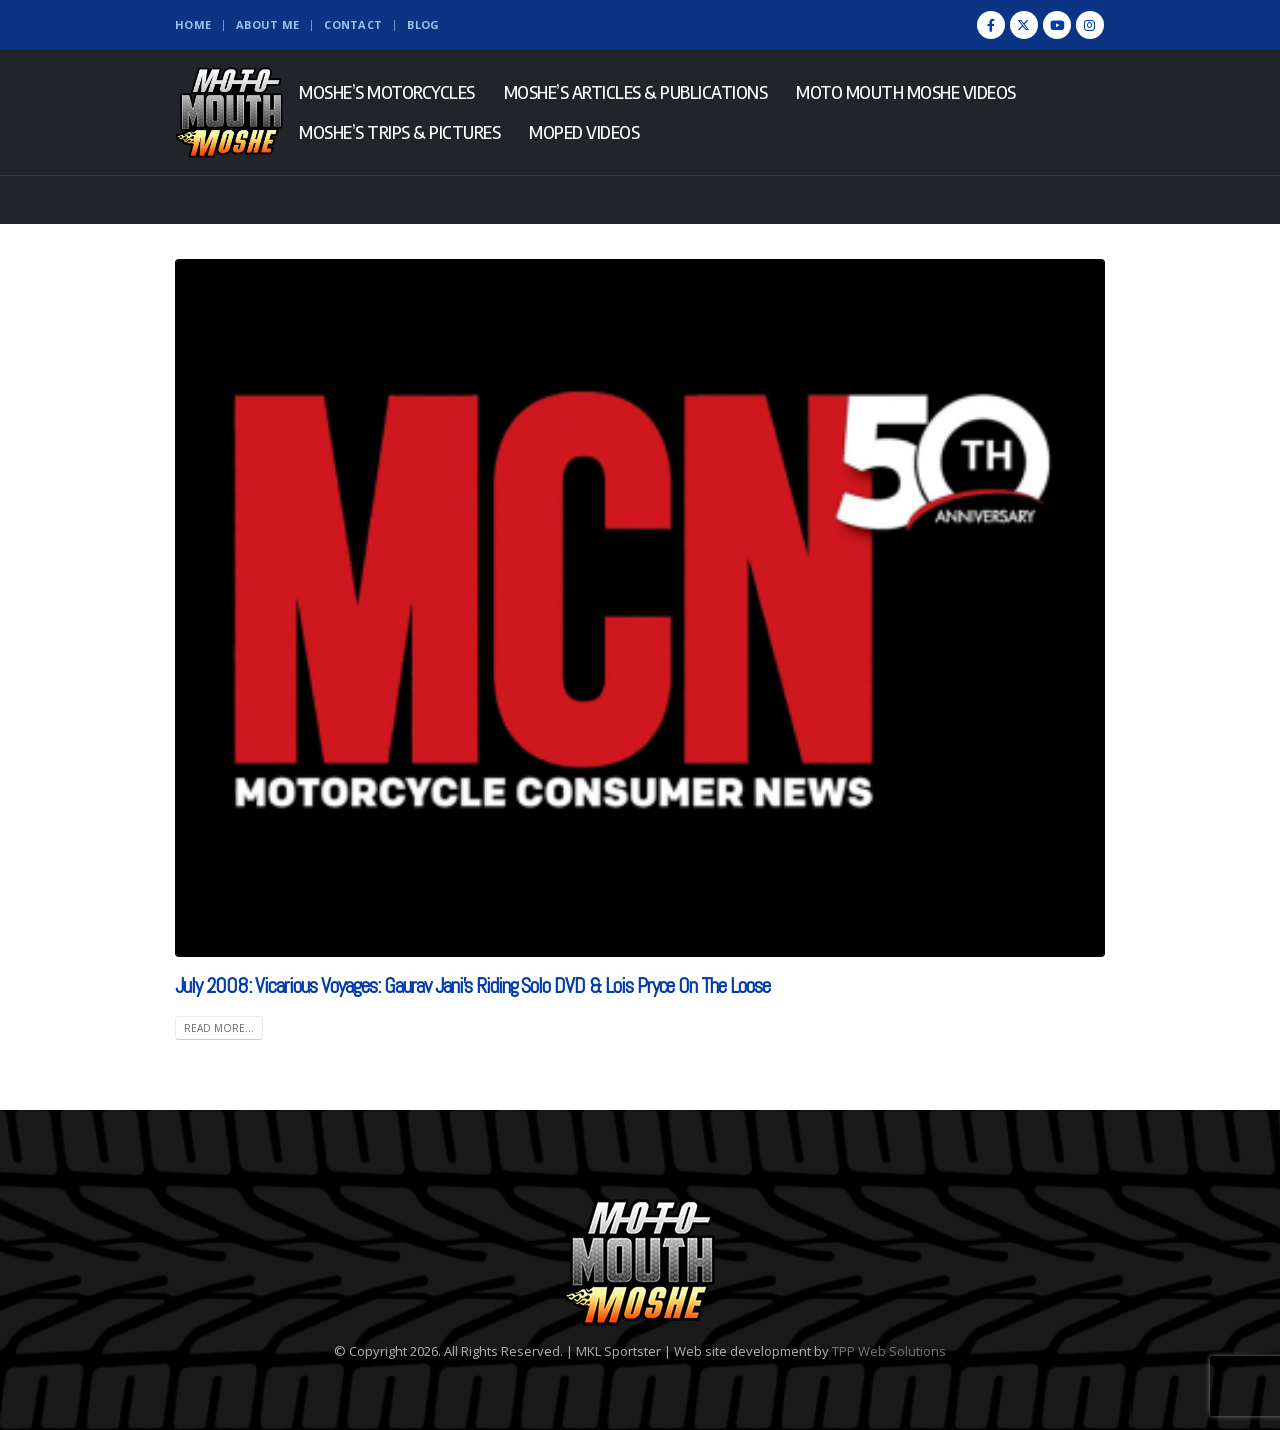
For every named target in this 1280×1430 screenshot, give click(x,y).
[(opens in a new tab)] (640, 608)
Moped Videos (584, 132)
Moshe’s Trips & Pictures (399, 132)
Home (193, 24)
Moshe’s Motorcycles (387, 92)
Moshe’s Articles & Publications (636, 92)
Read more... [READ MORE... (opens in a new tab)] (219, 1028)
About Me (267, 24)
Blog (423, 24)
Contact (353, 24)
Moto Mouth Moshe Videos (906, 92)
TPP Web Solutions (889, 1351)
